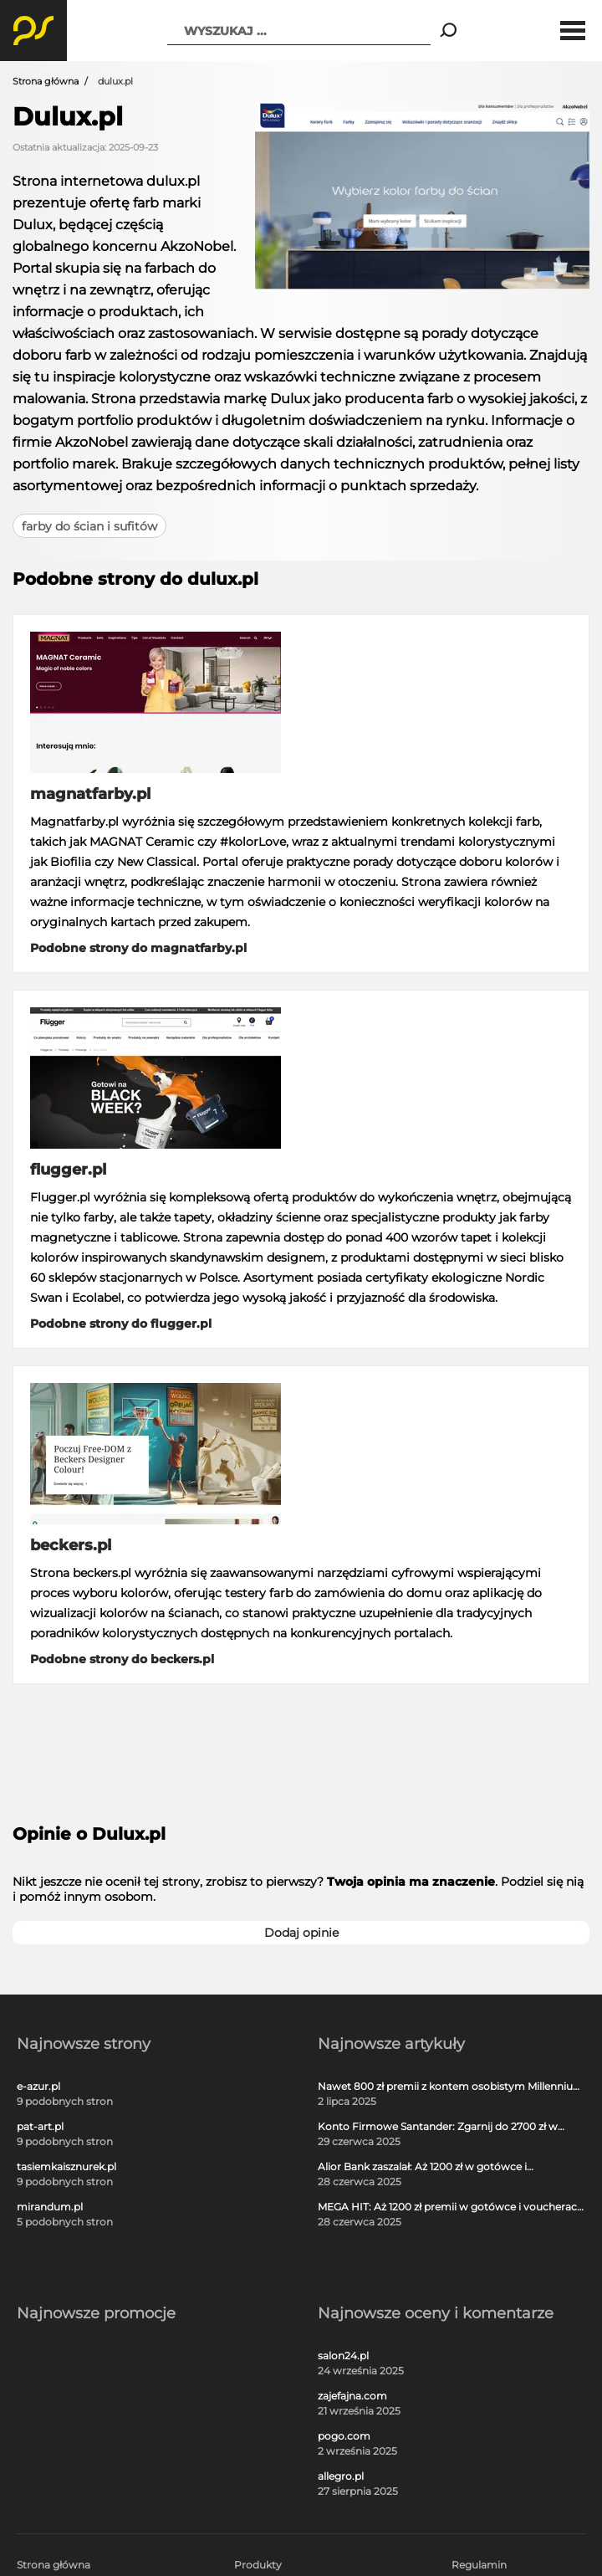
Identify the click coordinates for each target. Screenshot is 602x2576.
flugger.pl (68, 1169)
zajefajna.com (352, 2396)
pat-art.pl (40, 2127)
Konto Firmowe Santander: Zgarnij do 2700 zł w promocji (438, 2127)
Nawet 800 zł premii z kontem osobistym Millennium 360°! (451, 2086)
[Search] (448, 31)
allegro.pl (341, 2476)
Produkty (258, 2564)
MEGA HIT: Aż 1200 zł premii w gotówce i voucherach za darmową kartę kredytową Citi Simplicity (451, 2207)
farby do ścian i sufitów (89, 526)
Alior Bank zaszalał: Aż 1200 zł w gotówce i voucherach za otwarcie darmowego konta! (428, 2167)
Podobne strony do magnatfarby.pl (138, 947)
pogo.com (344, 2436)
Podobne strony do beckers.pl (122, 1659)
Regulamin (479, 2564)
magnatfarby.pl (90, 794)
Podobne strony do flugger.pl (121, 1323)
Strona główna (46, 81)
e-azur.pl (38, 2086)
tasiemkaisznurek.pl (66, 2167)
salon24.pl (343, 2356)
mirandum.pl (50, 2207)
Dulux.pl (68, 116)
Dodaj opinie (301, 1932)
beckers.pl (70, 1545)
